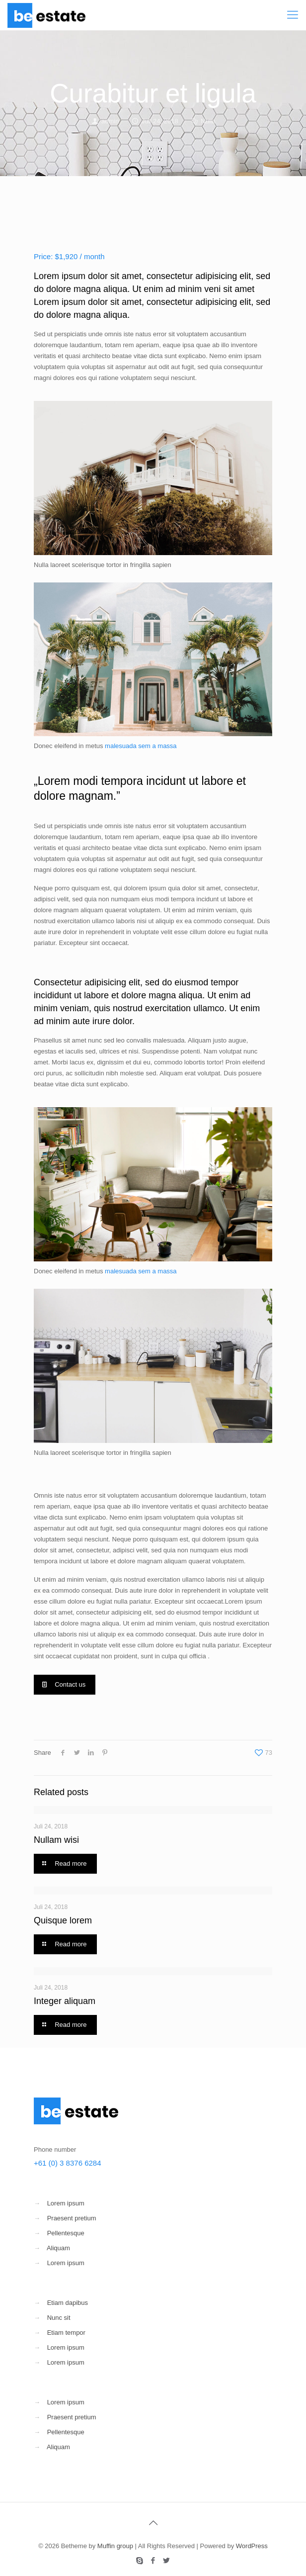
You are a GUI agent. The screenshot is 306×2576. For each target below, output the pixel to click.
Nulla (208, 121)
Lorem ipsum (65, 2203)
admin (110, 121)
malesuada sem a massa (141, 746)
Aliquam (58, 2248)
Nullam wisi (56, 1840)
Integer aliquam (64, 2001)
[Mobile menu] (292, 14)
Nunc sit (59, 2317)
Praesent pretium (71, 2218)
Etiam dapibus (67, 2302)
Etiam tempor (66, 2332)
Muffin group (115, 2546)
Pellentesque (65, 2233)
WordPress (252, 2546)
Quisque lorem (63, 1920)
